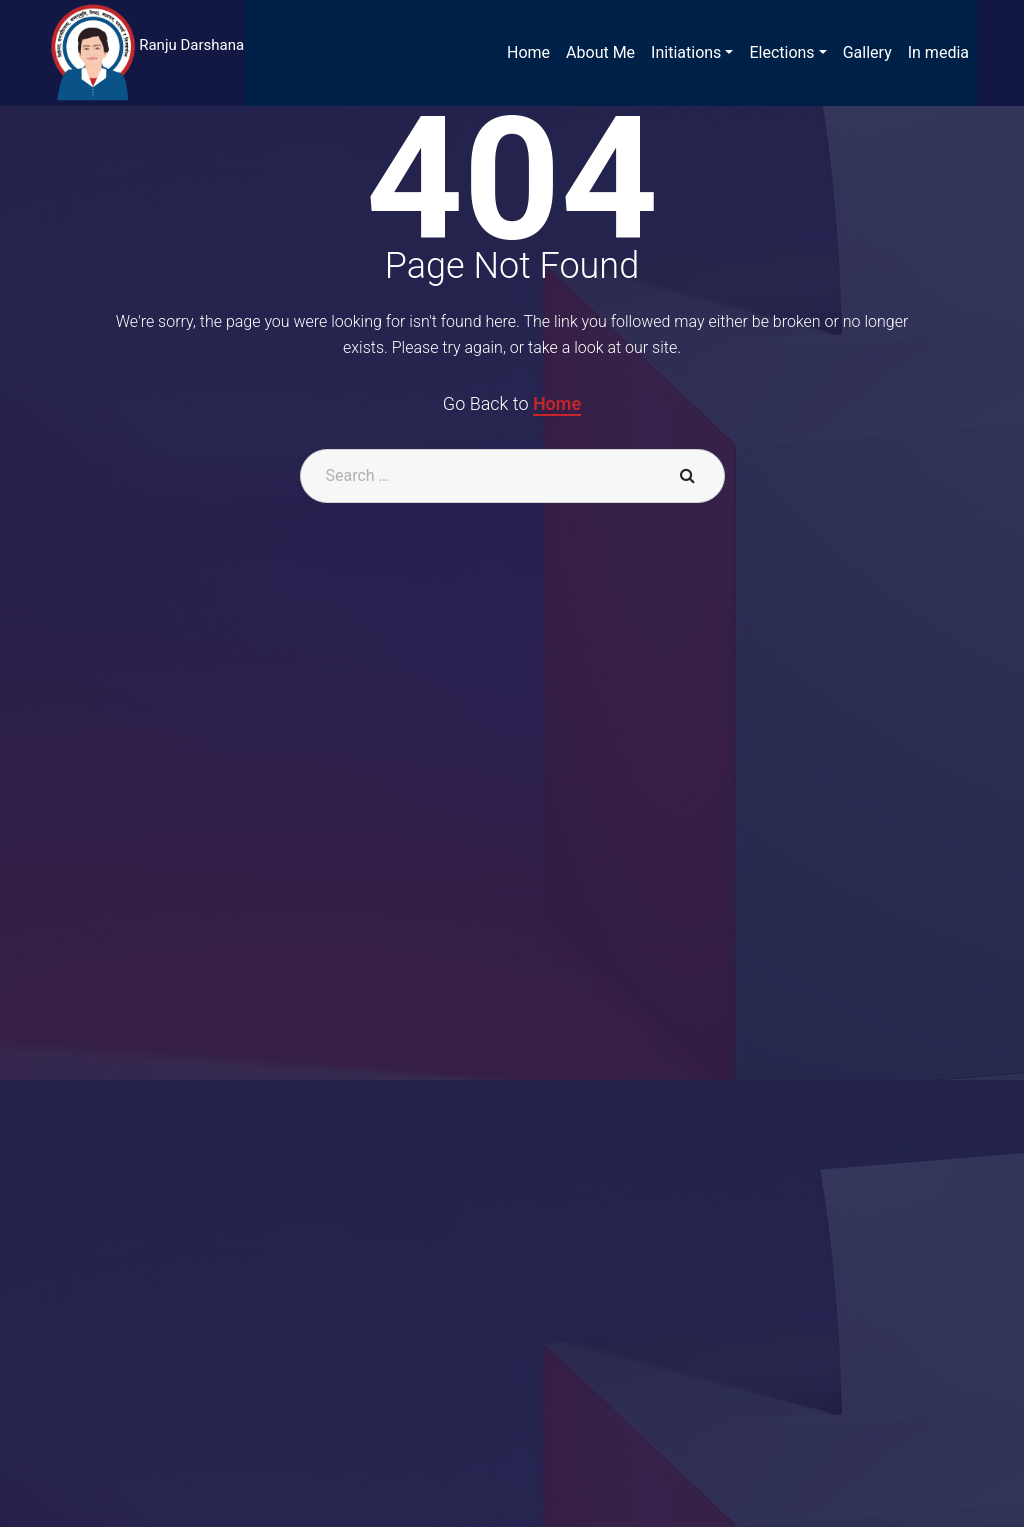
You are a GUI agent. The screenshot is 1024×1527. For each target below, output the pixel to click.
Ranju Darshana (191, 45)
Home (557, 403)
